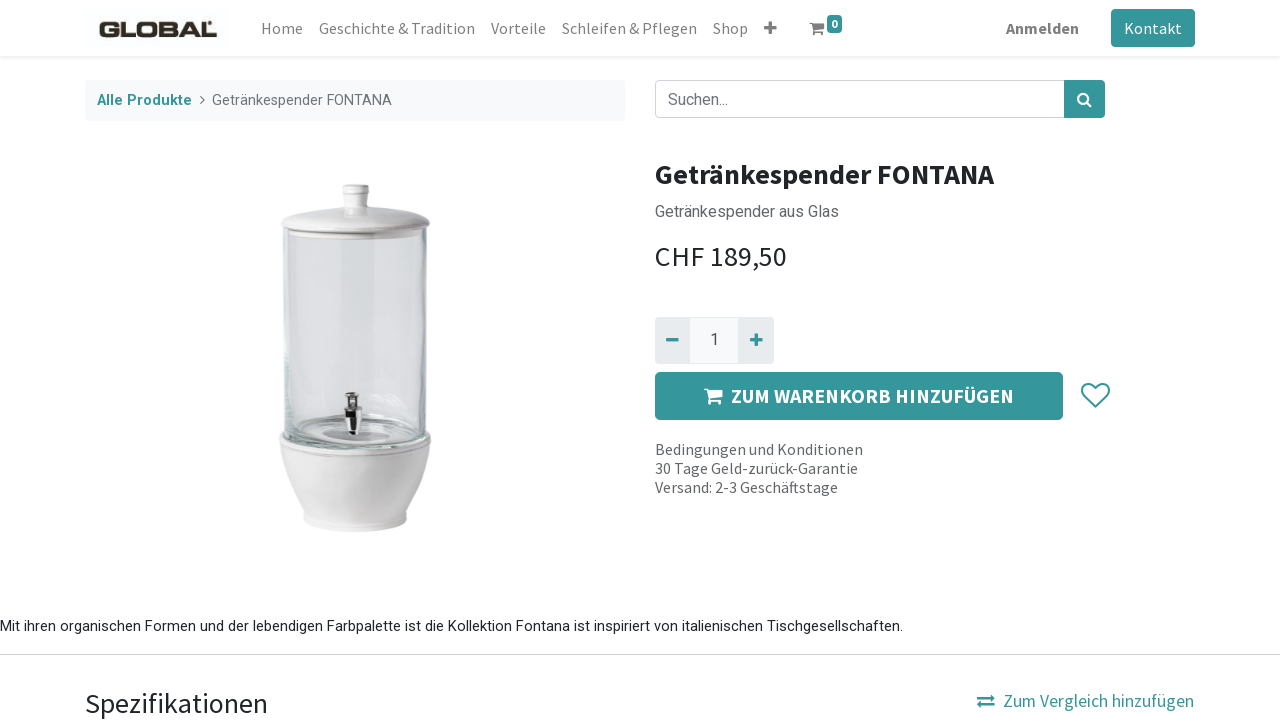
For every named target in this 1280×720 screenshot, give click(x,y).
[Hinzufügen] (755, 340)
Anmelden (1042, 28)
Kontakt (1153, 28)
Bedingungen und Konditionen (759, 449)
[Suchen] (1084, 99)
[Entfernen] (672, 340)
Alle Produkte (144, 100)
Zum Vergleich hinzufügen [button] (1085, 701)
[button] (770, 28)
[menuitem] (282, 28)
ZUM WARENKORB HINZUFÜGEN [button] (859, 395)
